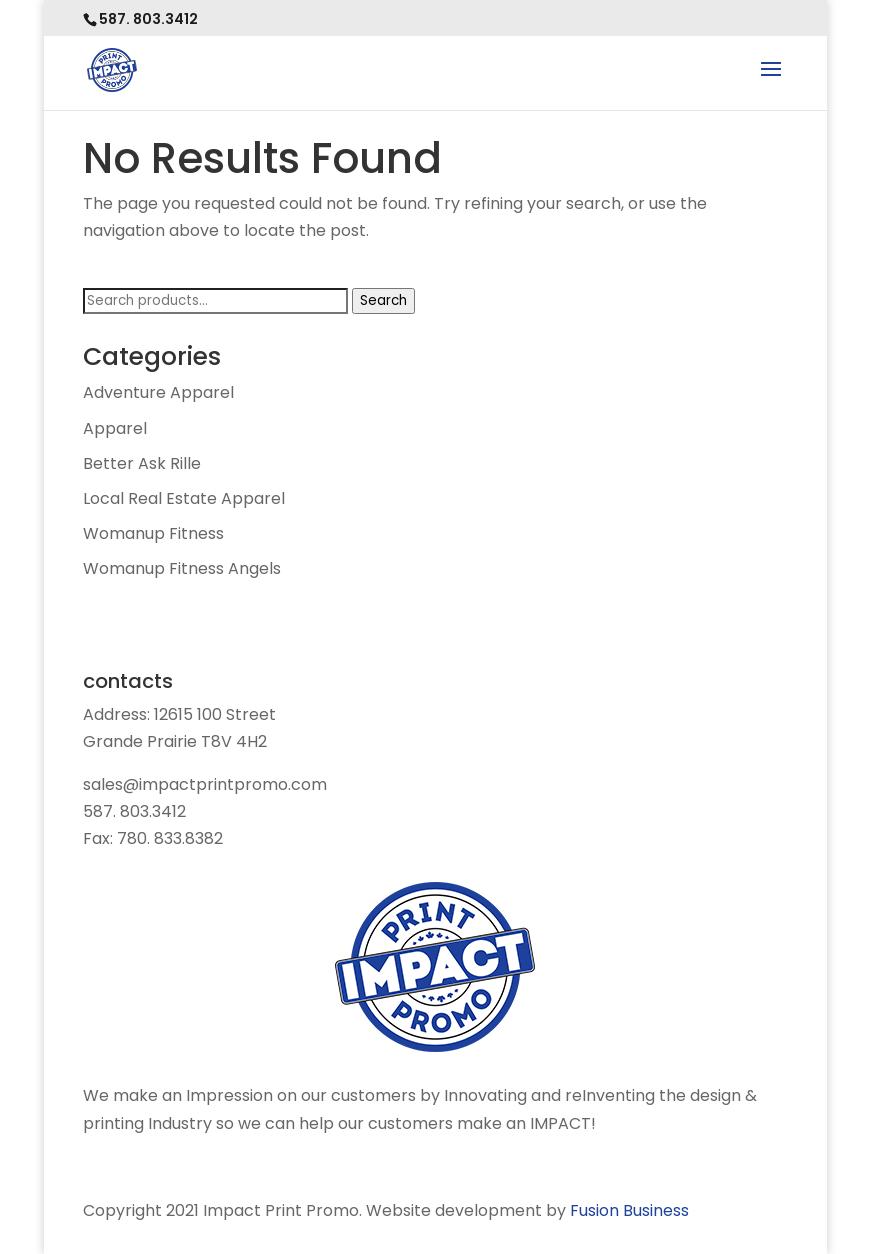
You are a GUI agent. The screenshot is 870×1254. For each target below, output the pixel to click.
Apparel (115, 428)
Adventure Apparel (158, 392)
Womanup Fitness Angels (182, 568)
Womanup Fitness (153, 533)
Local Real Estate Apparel (184, 498)
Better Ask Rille (142, 463)
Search (383, 300)
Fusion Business (629, 1210)
